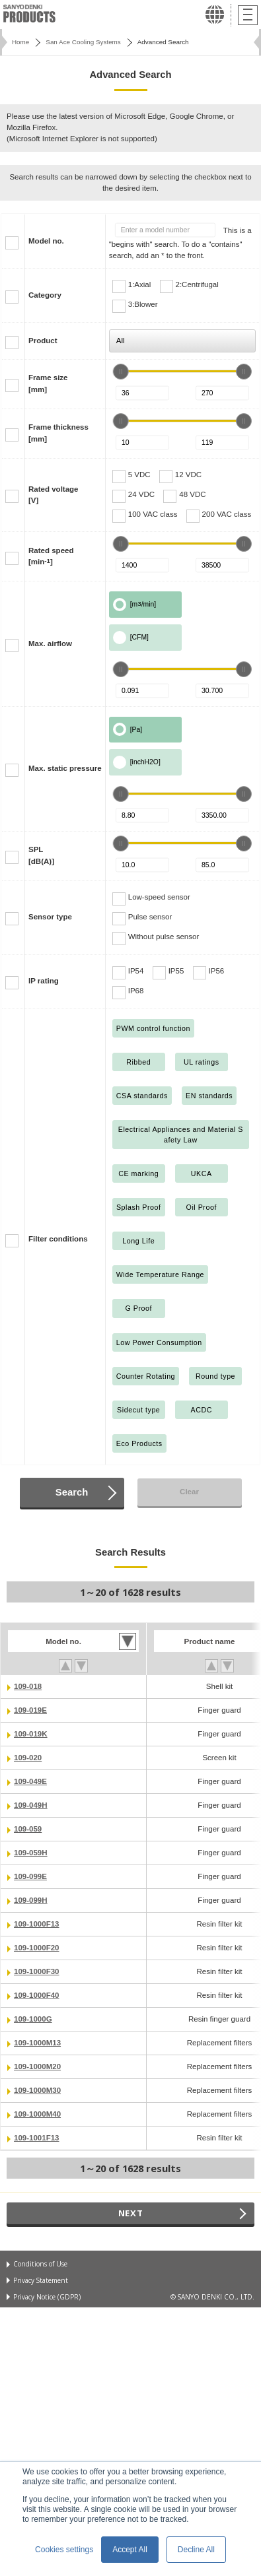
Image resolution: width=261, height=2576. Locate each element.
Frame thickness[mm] (58, 432)
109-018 (28, 1686)
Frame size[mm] (48, 383)
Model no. (46, 241)
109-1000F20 (36, 1948)
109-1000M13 (37, 2043)
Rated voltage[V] (53, 494)
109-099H (31, 1900)
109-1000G (33, 2019)
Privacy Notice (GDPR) (47, 2296)
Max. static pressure (65, 768)
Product (42, 341)
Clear (189, 1492)
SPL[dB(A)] (41, 855)
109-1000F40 (36, 1995)
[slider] (121, 372)
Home (20, 42)
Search (72, 1492)
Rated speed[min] (50, 556)
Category (44, 295)
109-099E (30, 1876)
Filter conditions (58, 1239)
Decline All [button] (196, 2549)
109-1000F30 (36, 1971)
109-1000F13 (36, 1924)
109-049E (30, 1781)
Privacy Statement (40, 2280)
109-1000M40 (37, 2114)
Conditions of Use (40, 2263)
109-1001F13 (36, 2138)
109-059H (31, 1853)
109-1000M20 (37, 2066)
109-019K (31, 1734)
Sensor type (50, 917)
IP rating (43, 981)
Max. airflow (50, 643)
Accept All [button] (129, 2549)
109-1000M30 (37, 2090)
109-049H (31, 1805)
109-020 (28, 1758)
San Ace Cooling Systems (83, 42)
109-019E (30, 1710)
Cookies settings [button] (64, 2549)
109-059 (28, 1829)
